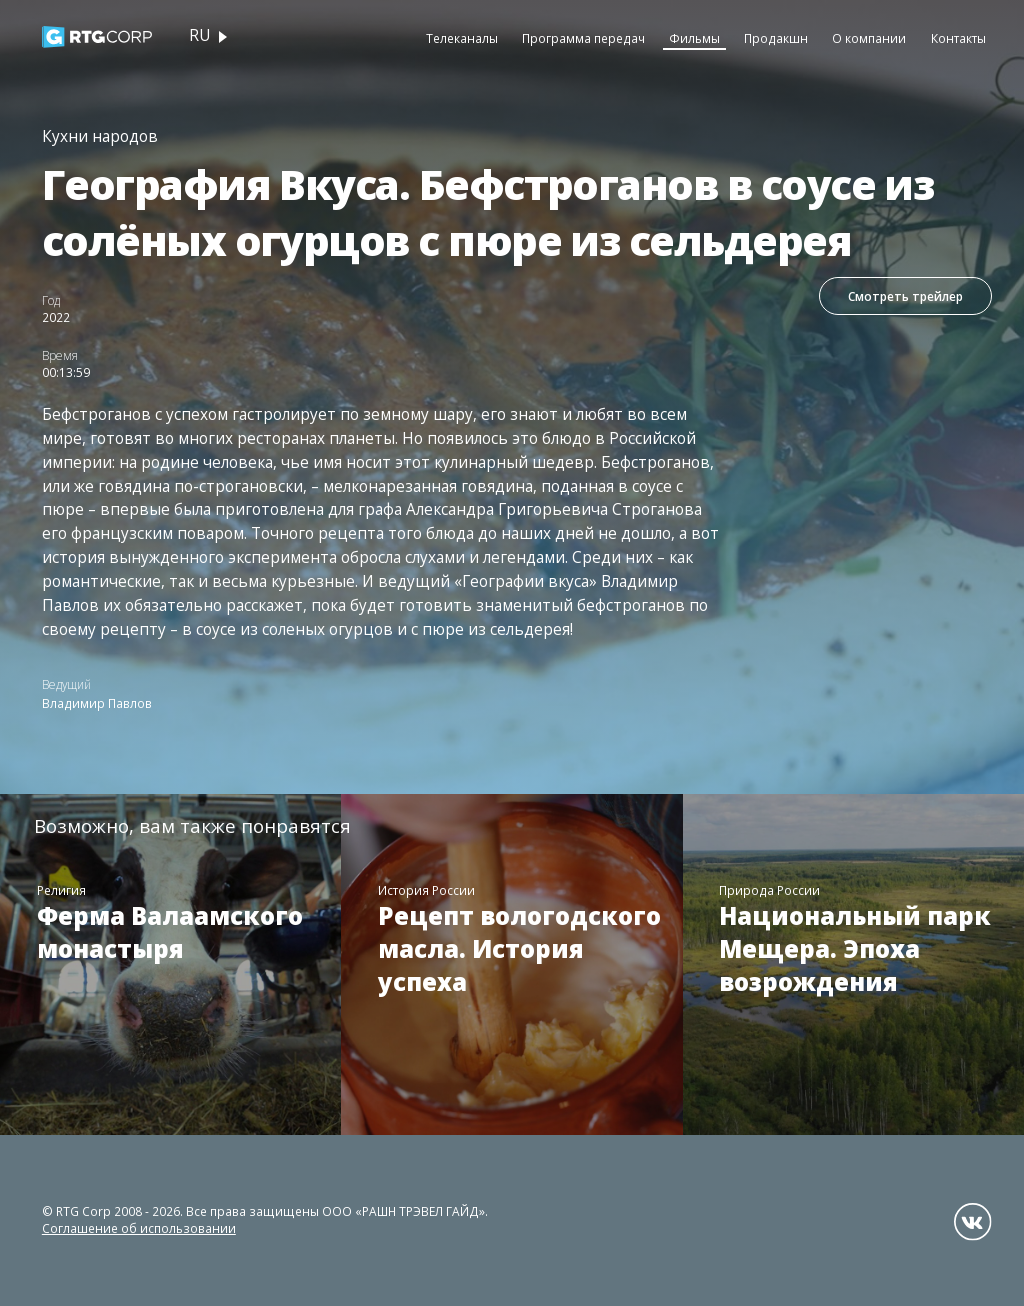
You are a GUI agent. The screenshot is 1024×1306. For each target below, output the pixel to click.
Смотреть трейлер (905, 296)
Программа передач (583, 38)
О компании (869, 38)
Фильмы (694, 38)
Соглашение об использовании (139, 1228)
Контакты (958, 38)
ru (199, 35)
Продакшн (776, 38)
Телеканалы (462, 38)
